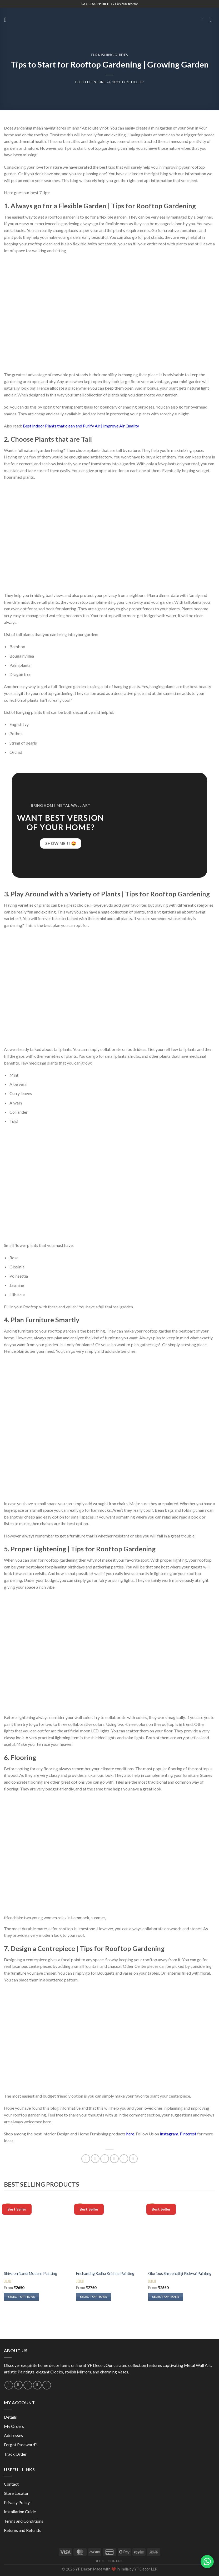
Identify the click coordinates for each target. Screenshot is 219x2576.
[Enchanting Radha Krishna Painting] (109, 2234)
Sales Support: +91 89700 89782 (109, 4)
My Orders (14, 2426)
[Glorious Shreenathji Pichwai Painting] (181, 2234)
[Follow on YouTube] (46, 2385)
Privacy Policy (17, 2502)
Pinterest (188, 2133)
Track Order (15, 2453)
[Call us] (27, 2385)
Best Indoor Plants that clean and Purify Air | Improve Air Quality (81, 425)
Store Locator (16, 2493)
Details (10, 2416)
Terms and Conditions (23, 2520)
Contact (11, 2483)
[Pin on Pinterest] (124, 2158)
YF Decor (135, 82)
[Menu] (7, 19)
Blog (99, 2561)
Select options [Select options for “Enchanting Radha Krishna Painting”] (93, 2296)
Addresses (13, 2435)
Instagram (169, 2133)
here (130, 2133)
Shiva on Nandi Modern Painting (30, 2273)
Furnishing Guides (109, 55)
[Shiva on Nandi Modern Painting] (37, 2234)
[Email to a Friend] (114, 2158)
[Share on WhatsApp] (85, 2158)
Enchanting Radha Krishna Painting (105, 2273)
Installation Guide (20, 2511)
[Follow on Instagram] (8, 2385)
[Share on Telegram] (133, 2158)
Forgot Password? (20, 2444)
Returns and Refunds (22, 2530)
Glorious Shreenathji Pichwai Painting (179, 2273)
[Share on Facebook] (95, 2158)
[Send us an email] (18, 2385)
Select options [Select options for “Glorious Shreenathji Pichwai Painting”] (166, 2296)
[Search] (204, 19)
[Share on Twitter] (104, 2158)
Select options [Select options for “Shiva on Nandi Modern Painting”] (21, 2296)
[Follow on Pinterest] (37, 2385)
